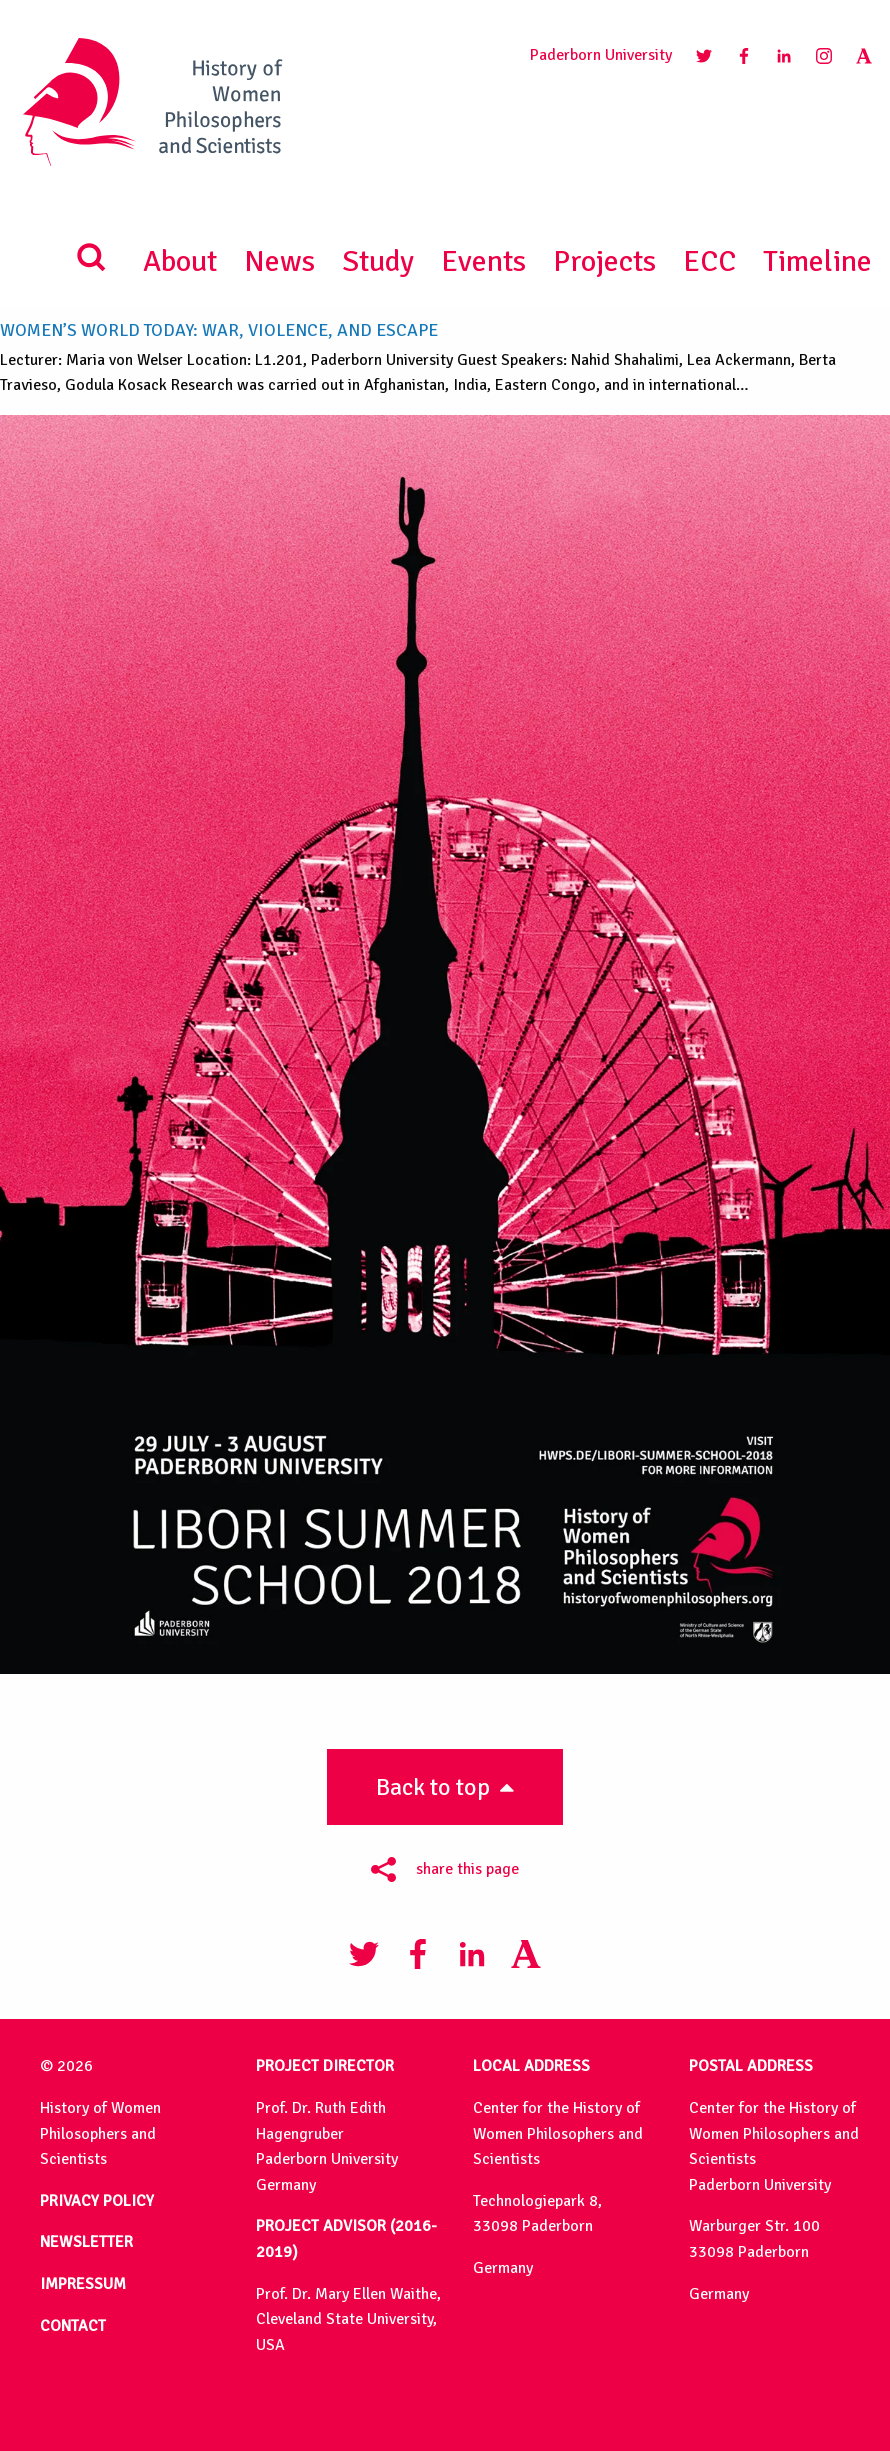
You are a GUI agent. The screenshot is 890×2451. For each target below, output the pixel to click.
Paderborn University (601, 55)
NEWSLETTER (86, 2242)
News (279, 261)
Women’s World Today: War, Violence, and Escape (219, 330)
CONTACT (73, 2326)
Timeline (817, 261)
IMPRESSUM (83, 2284)
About (180, 261)
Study (378, 261)
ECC (709, 261)
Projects (604, 261)
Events (483, 261)
